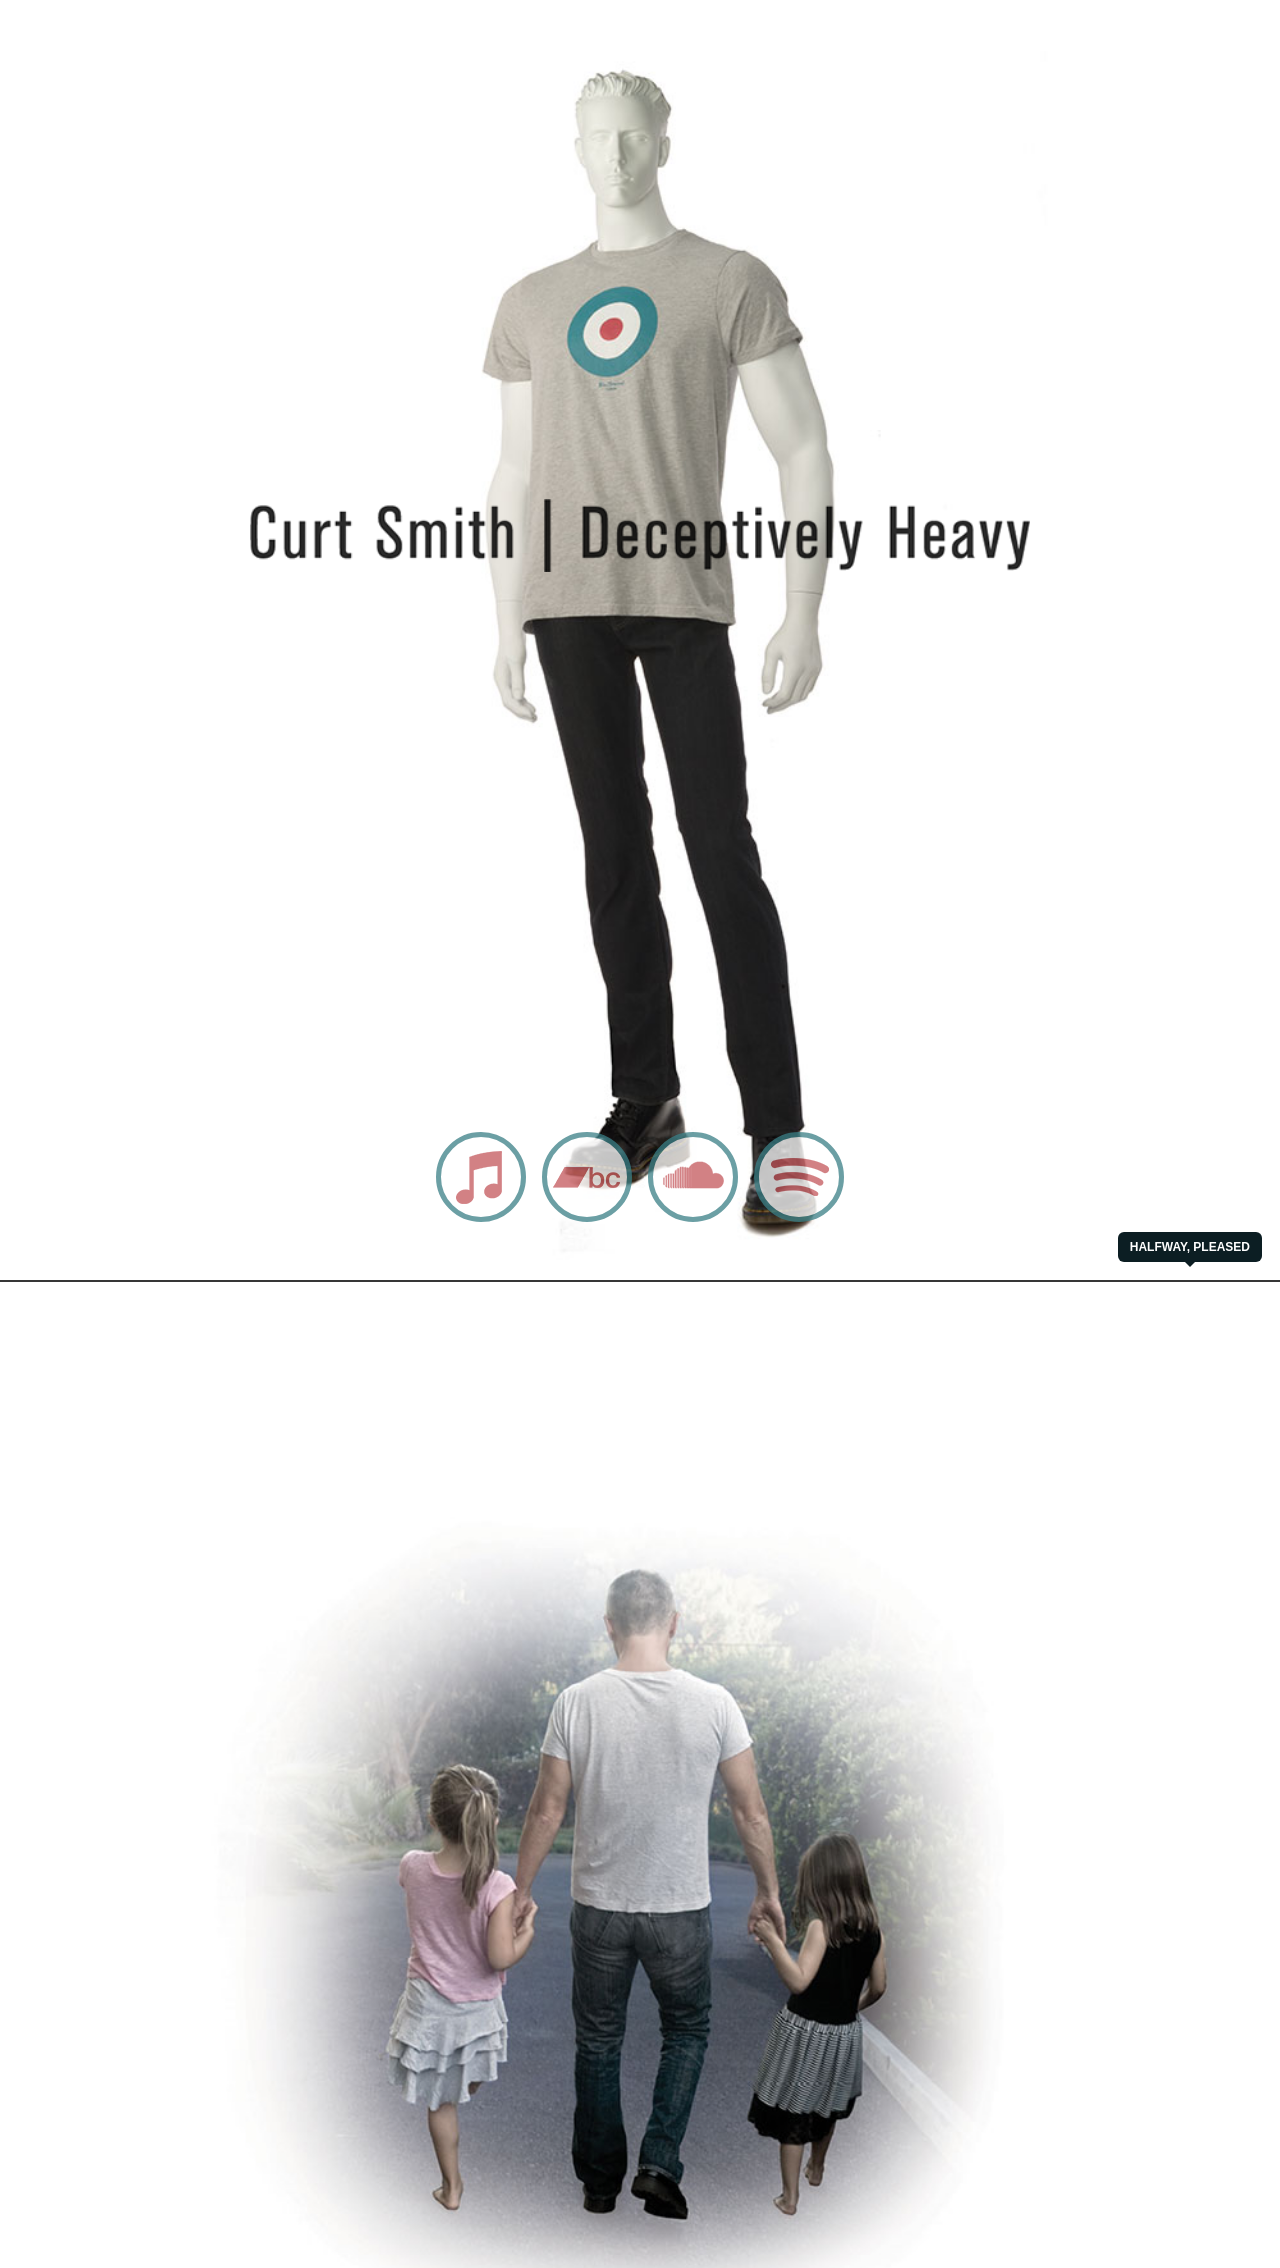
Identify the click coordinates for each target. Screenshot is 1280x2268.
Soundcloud (684, 1220)
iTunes (459, 1220)
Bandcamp (575, 1220)
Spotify (777, 1220)
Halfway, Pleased (1190, 1247)
